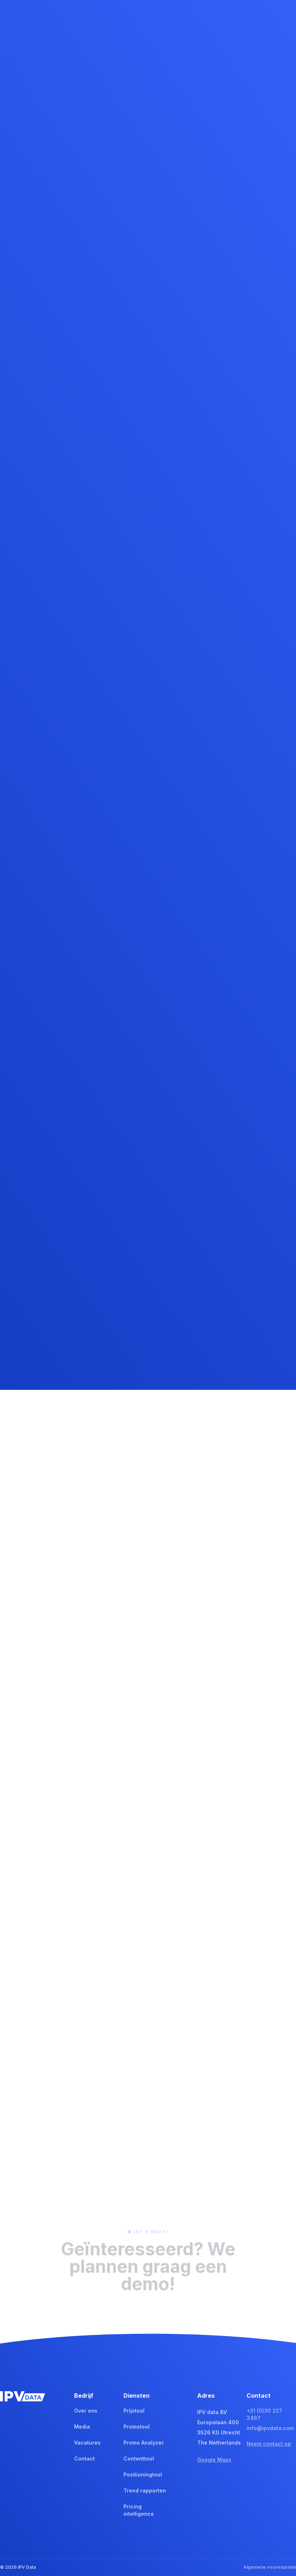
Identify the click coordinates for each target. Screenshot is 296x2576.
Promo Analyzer (143, 2442)
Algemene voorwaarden (269, 2567)
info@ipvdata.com (270, 2428)
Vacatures (87, 2442)
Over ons (85, 2411)
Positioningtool (142, 2474)
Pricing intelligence (138, 2510)
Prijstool (134, 2411)
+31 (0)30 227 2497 (264, 2414)
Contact (84, 2458)
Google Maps (214, 2460)
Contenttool (138, 2458)
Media (82, 2427)
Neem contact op (269, 2444)
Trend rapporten (144, 2490)
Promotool (136, 2427)
